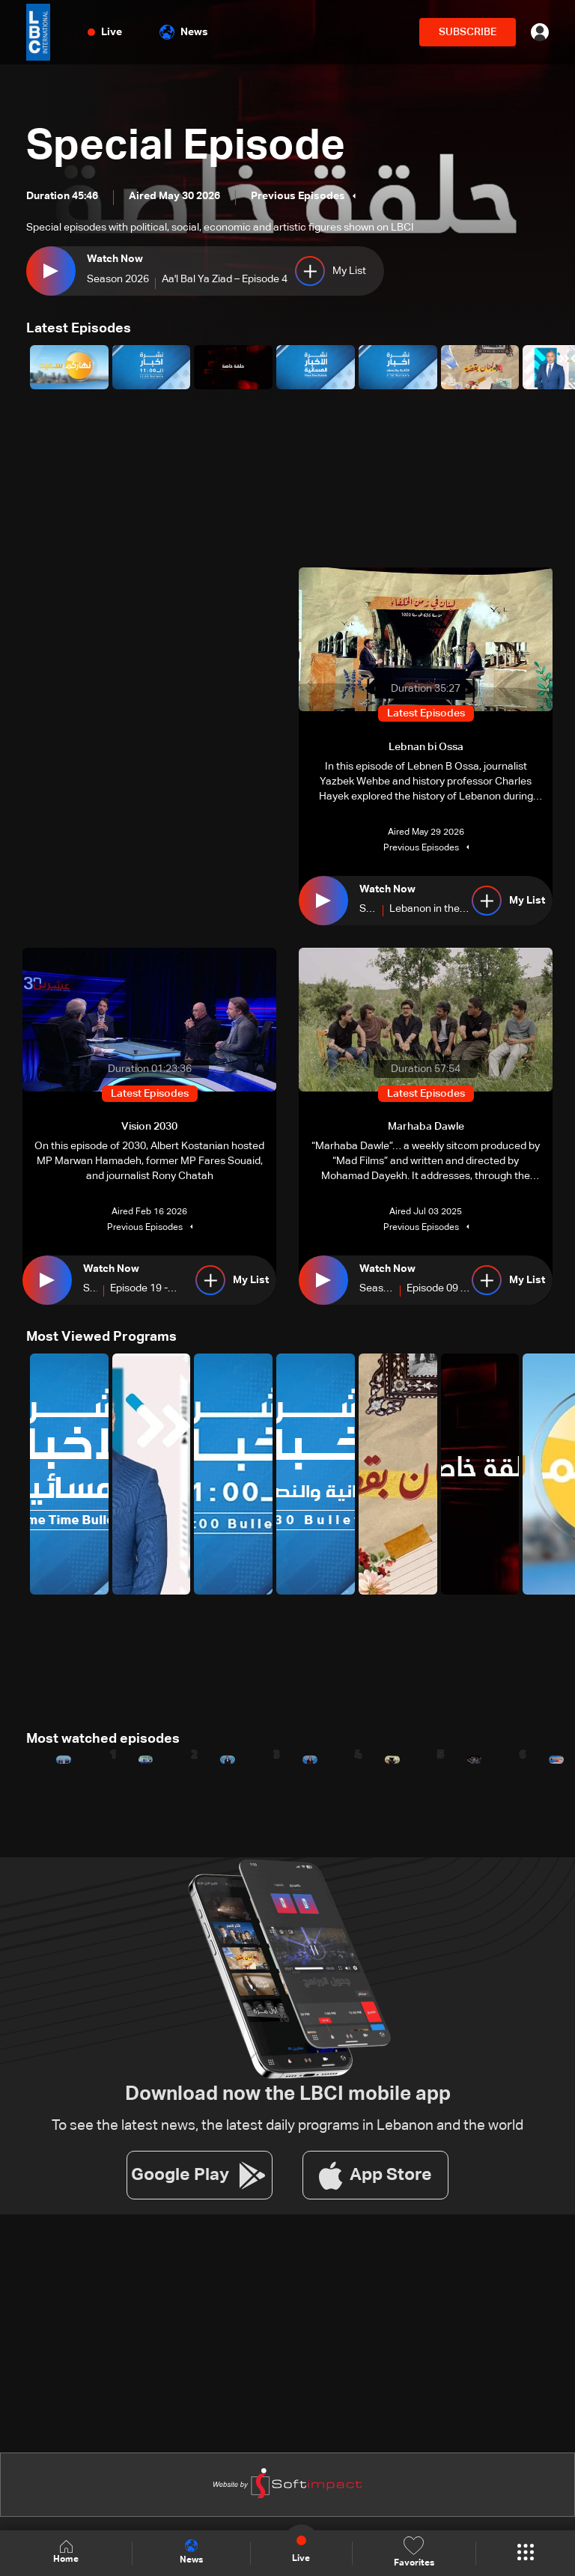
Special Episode (185, 147)
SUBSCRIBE (467, 32)
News (183, 32)
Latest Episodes (78, 328)
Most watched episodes (103, 1739)
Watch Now (115, 259)
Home (66, 2552)
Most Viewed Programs (101, 1337)
